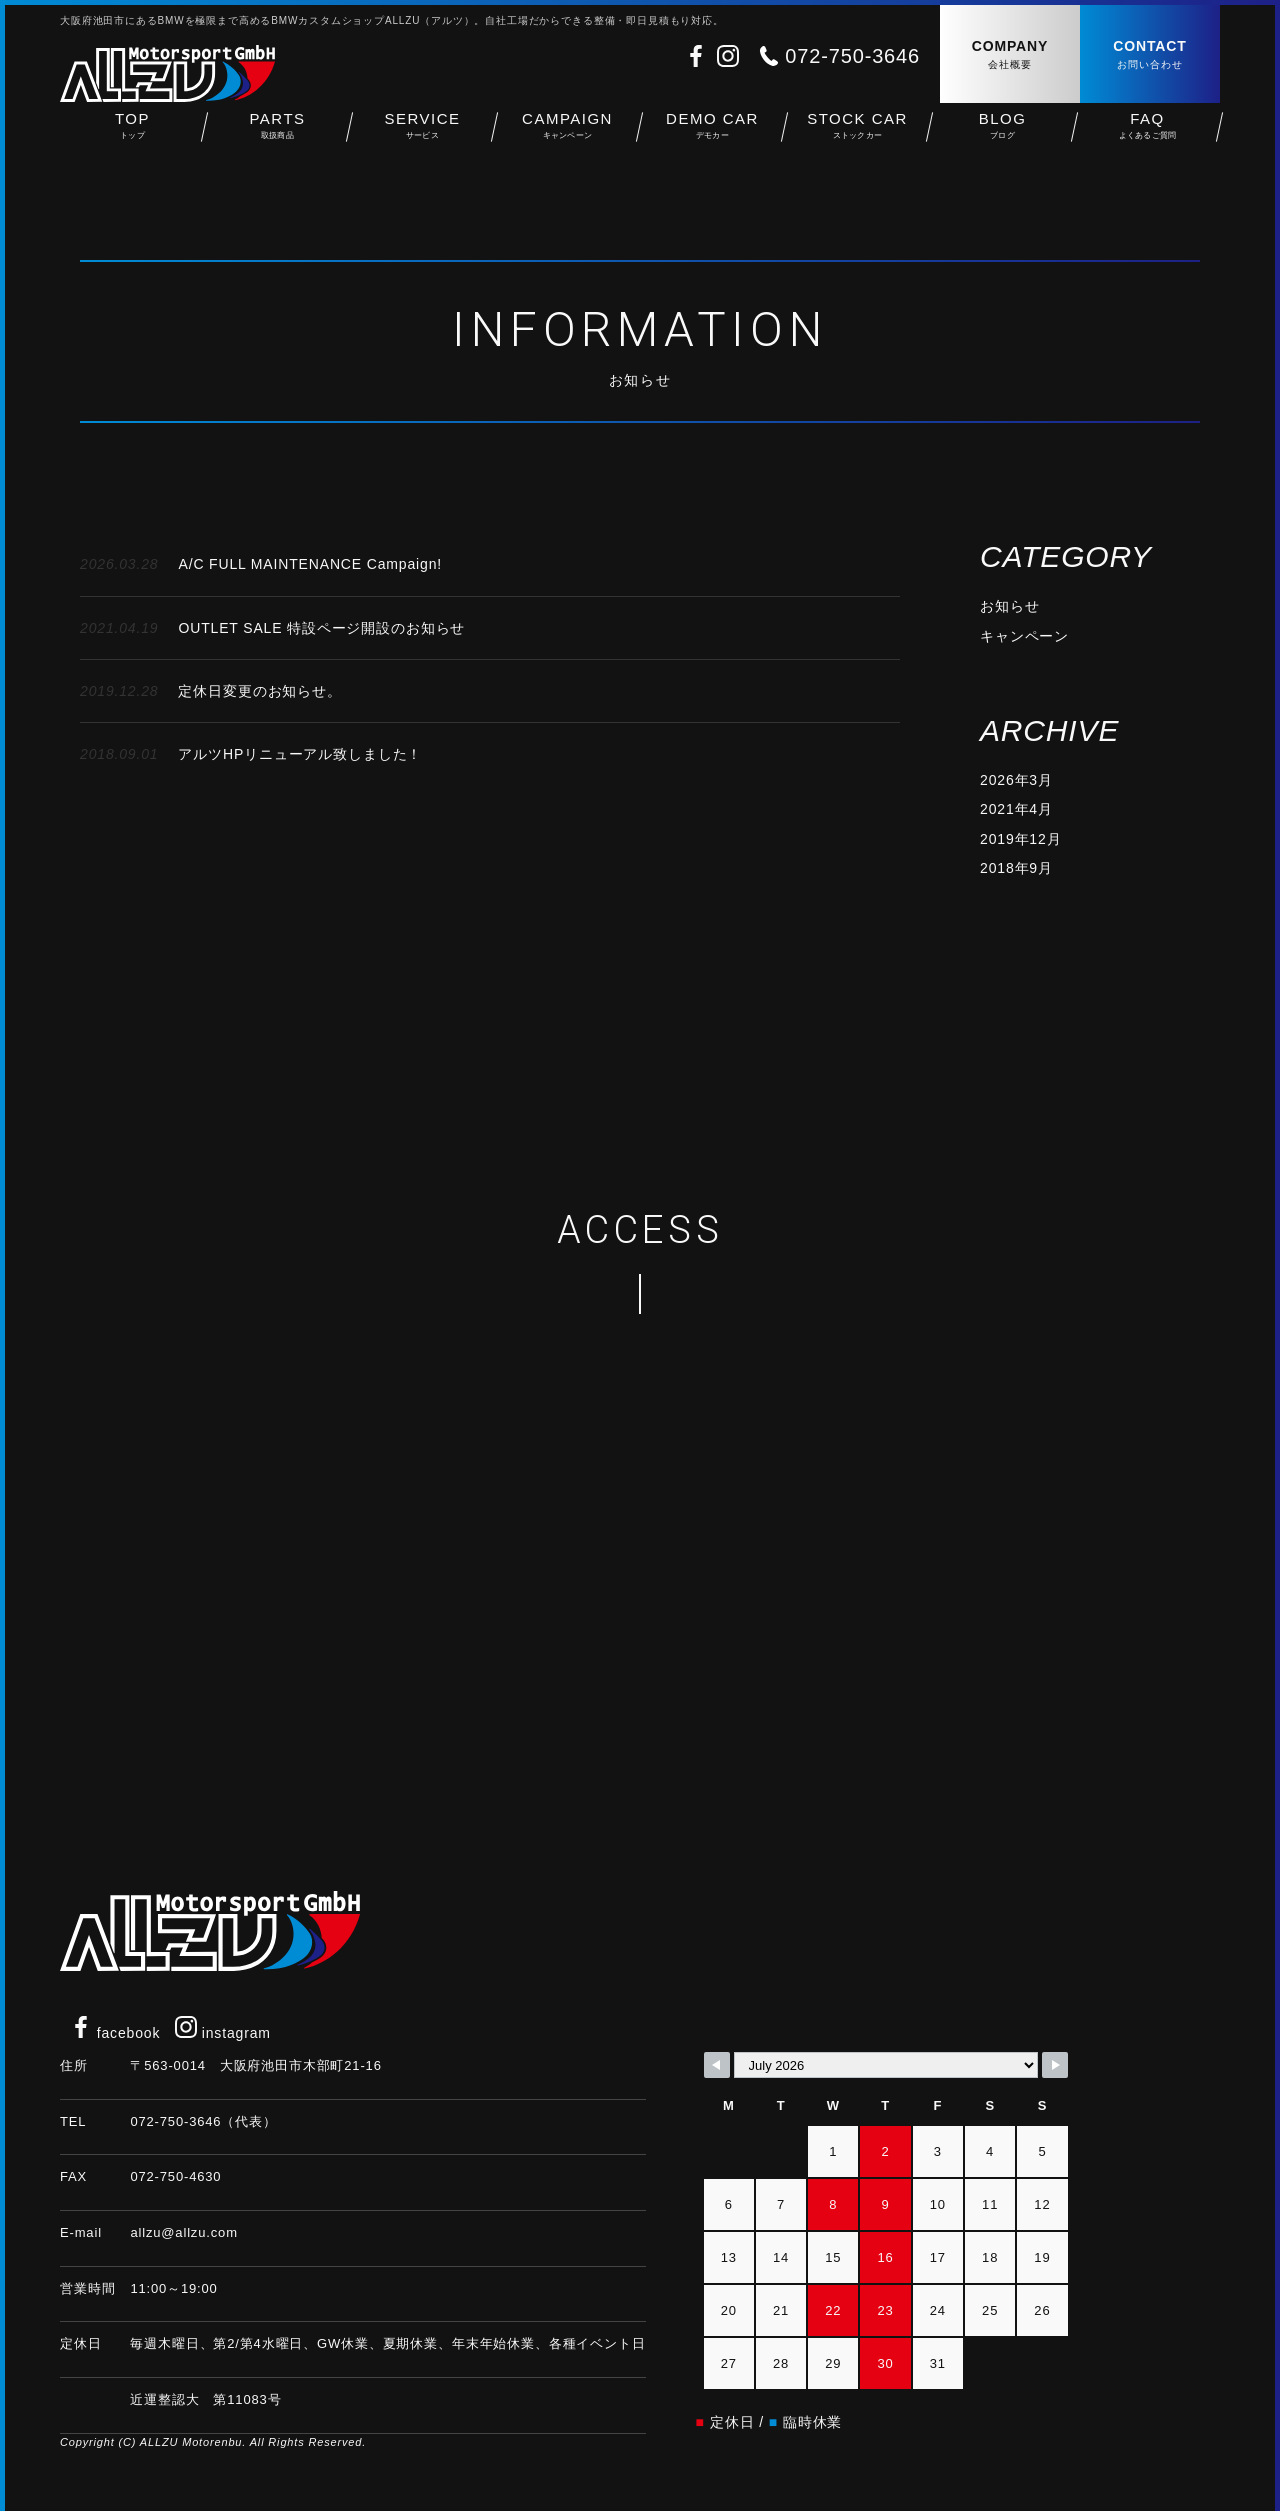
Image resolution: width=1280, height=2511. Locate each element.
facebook (115, 2033)
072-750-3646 (852, 56)
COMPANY (1010, 55)
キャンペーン (1024, 636)
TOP (132, 140)
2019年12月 (1020, 839)
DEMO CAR (712, 140)
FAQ (1147, 140)
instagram (223, 2033)
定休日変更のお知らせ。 (211, 691)
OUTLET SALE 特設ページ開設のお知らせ (272, 628)
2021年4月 (1016, 809)
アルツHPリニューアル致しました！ (251, 754)
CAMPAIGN (567, 140)
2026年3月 (1016, 780)
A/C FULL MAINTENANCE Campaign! (261, 564)
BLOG (1002, 140)
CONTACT (1150, 55)
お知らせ (1009, 606)
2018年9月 (1016, 868)
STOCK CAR (857, 140)
